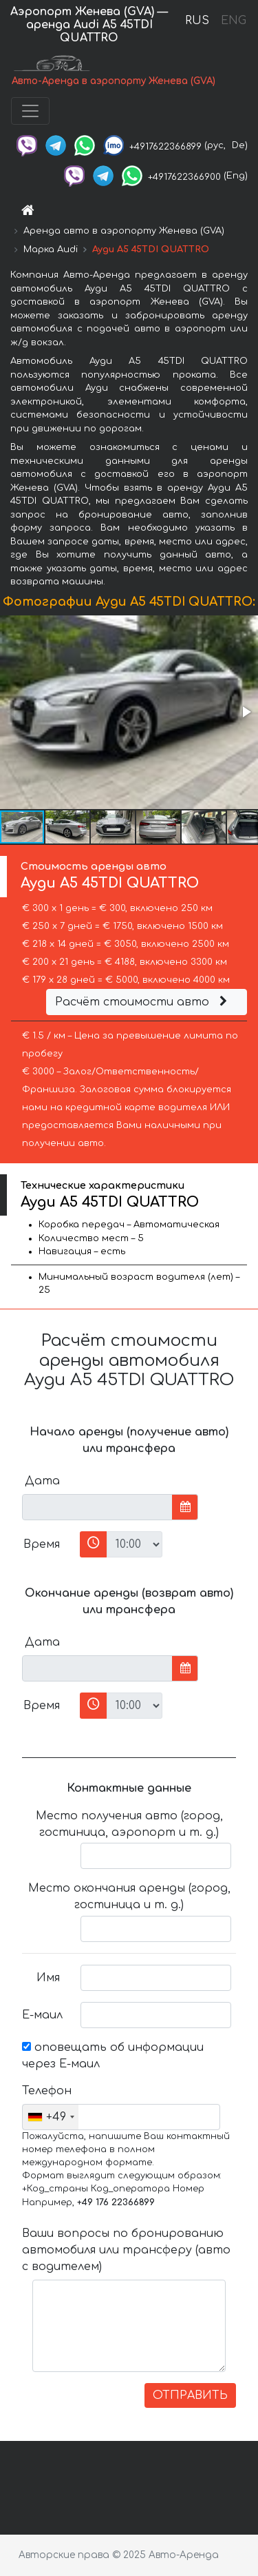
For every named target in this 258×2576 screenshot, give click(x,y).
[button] (246, 712)
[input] (97, 1507)
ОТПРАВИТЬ (190, 2395)
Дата (42, 1481)
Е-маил (42, 2015)
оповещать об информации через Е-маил (113, 2055)
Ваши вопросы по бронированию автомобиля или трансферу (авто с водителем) (126, 2250)
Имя (48, 1978)
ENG (233, 20)
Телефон (46, 2091)
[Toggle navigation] (30, 111)
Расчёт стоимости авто (143, 1002)
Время (41, 1544)
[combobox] (50, 2117)
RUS (197, 20)
